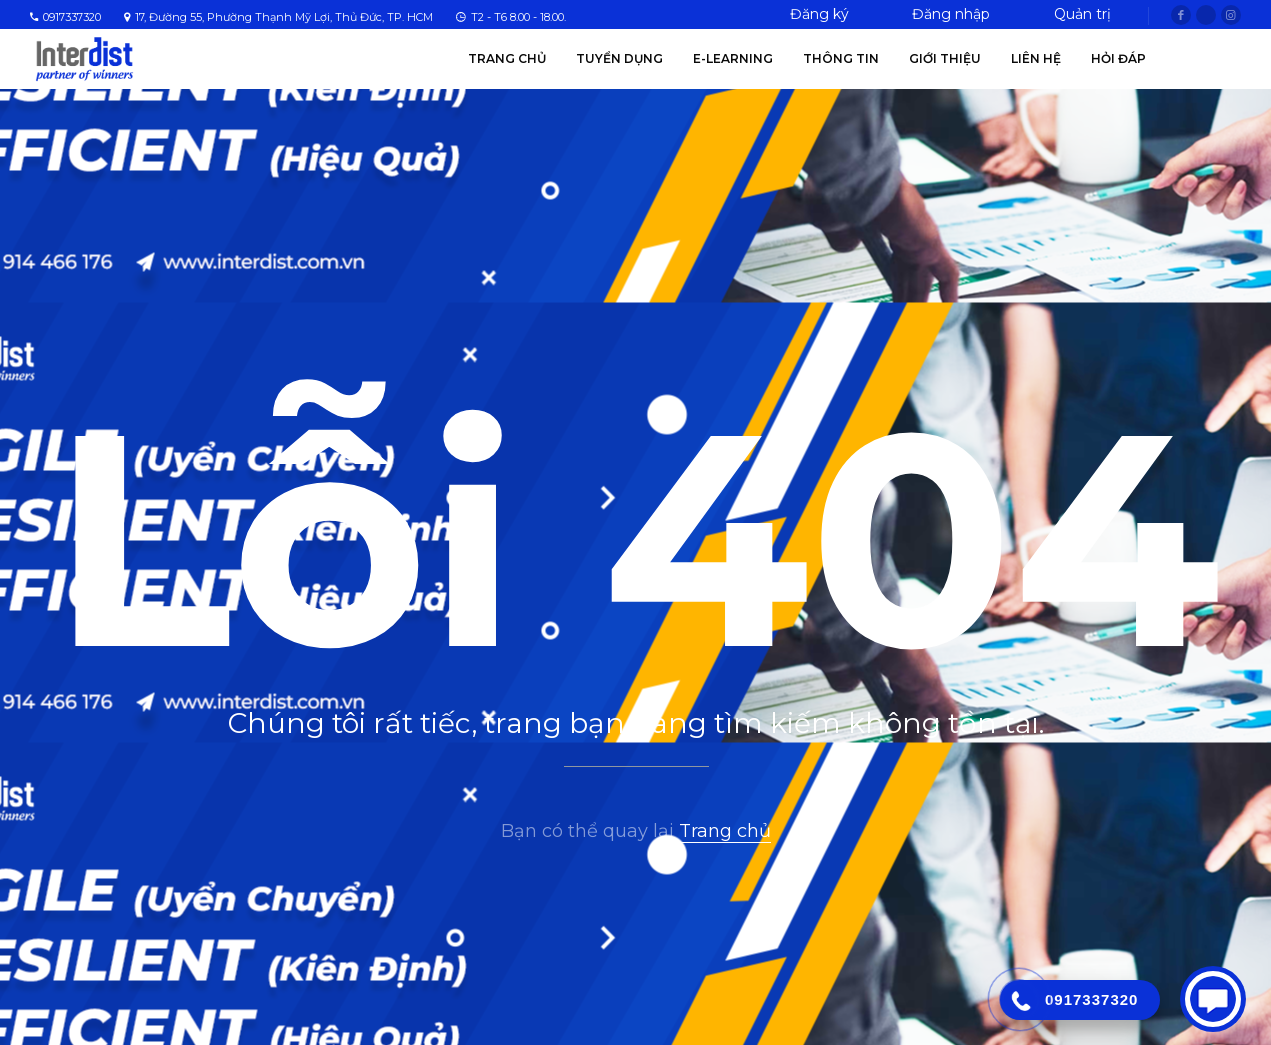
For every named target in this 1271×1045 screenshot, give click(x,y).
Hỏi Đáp (1118, 58)
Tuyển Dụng (619, 58)
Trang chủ (507, 58)
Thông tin (841, 58)
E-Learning (733, 58)
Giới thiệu (945, 58)
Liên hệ (1036, 58)
